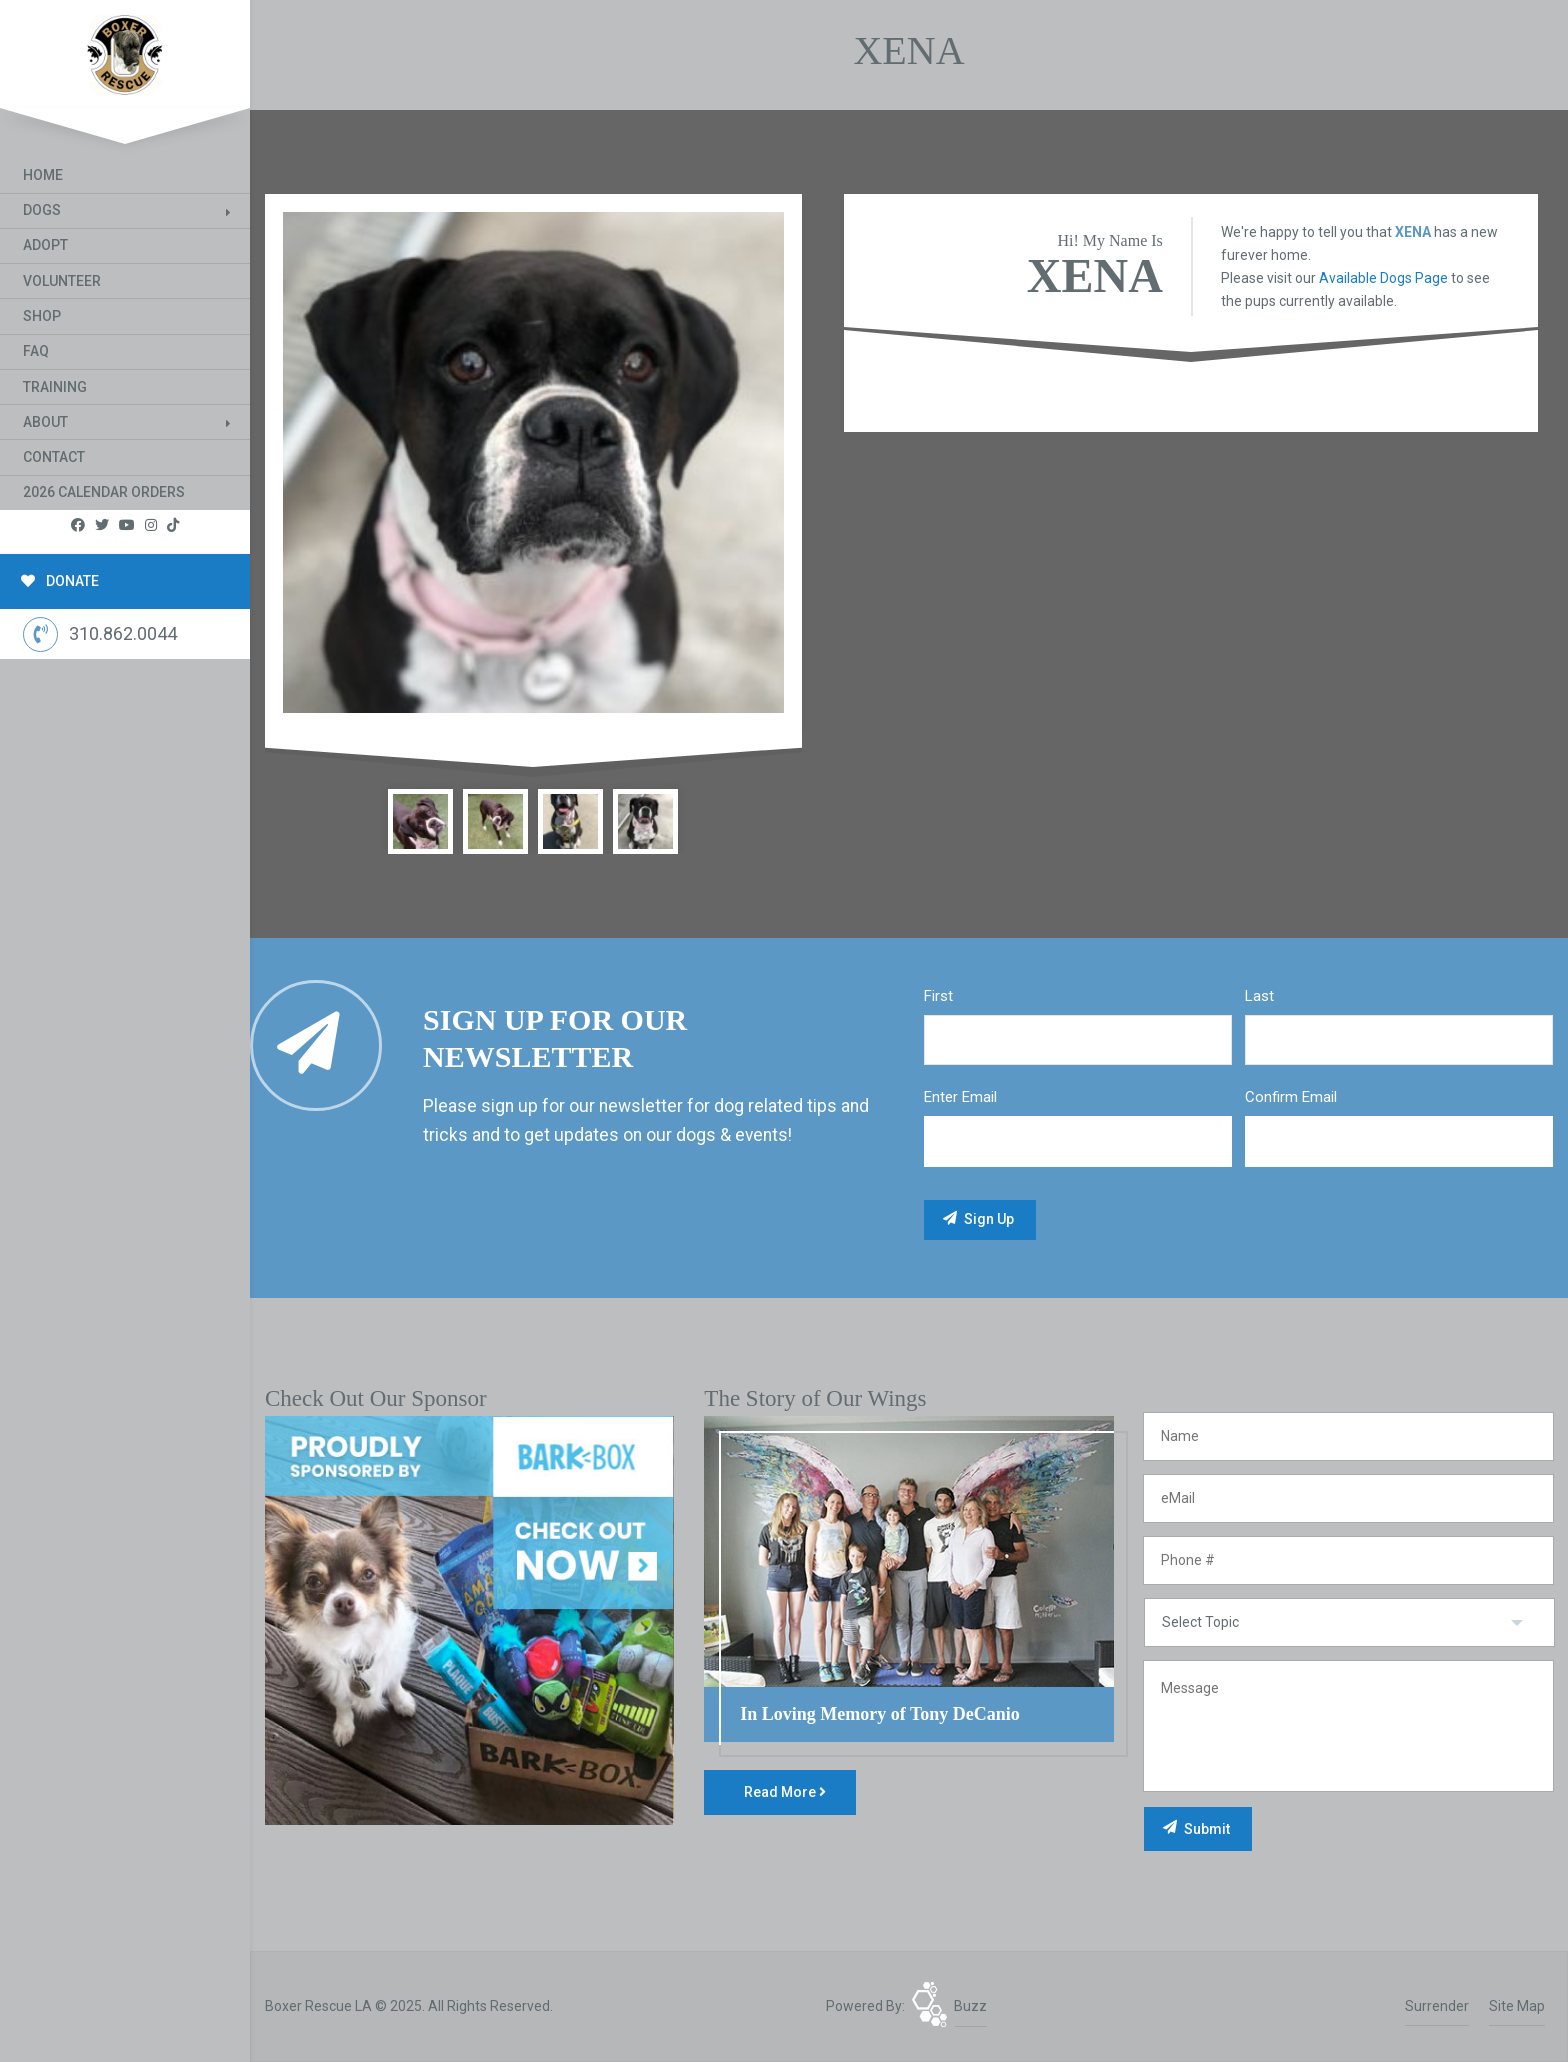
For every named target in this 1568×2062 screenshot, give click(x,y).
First (938, 996)
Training (55, 387)
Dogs (42, 210)
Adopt (45, 245)
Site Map (1517, 2006)
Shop (42, 316)
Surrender (1437, 2006)
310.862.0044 (100, 634)
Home (43, 175)
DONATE (60, 581)
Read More (785, 1792)
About (45, 422)
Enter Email (960, 1097)
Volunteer (62, 281)
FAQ (36, 351)
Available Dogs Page (1383, 278)
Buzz (970, 2006)
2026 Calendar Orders (104, 492)
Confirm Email (1291, 1097)
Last (1259, 996)
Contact (54, 457)
